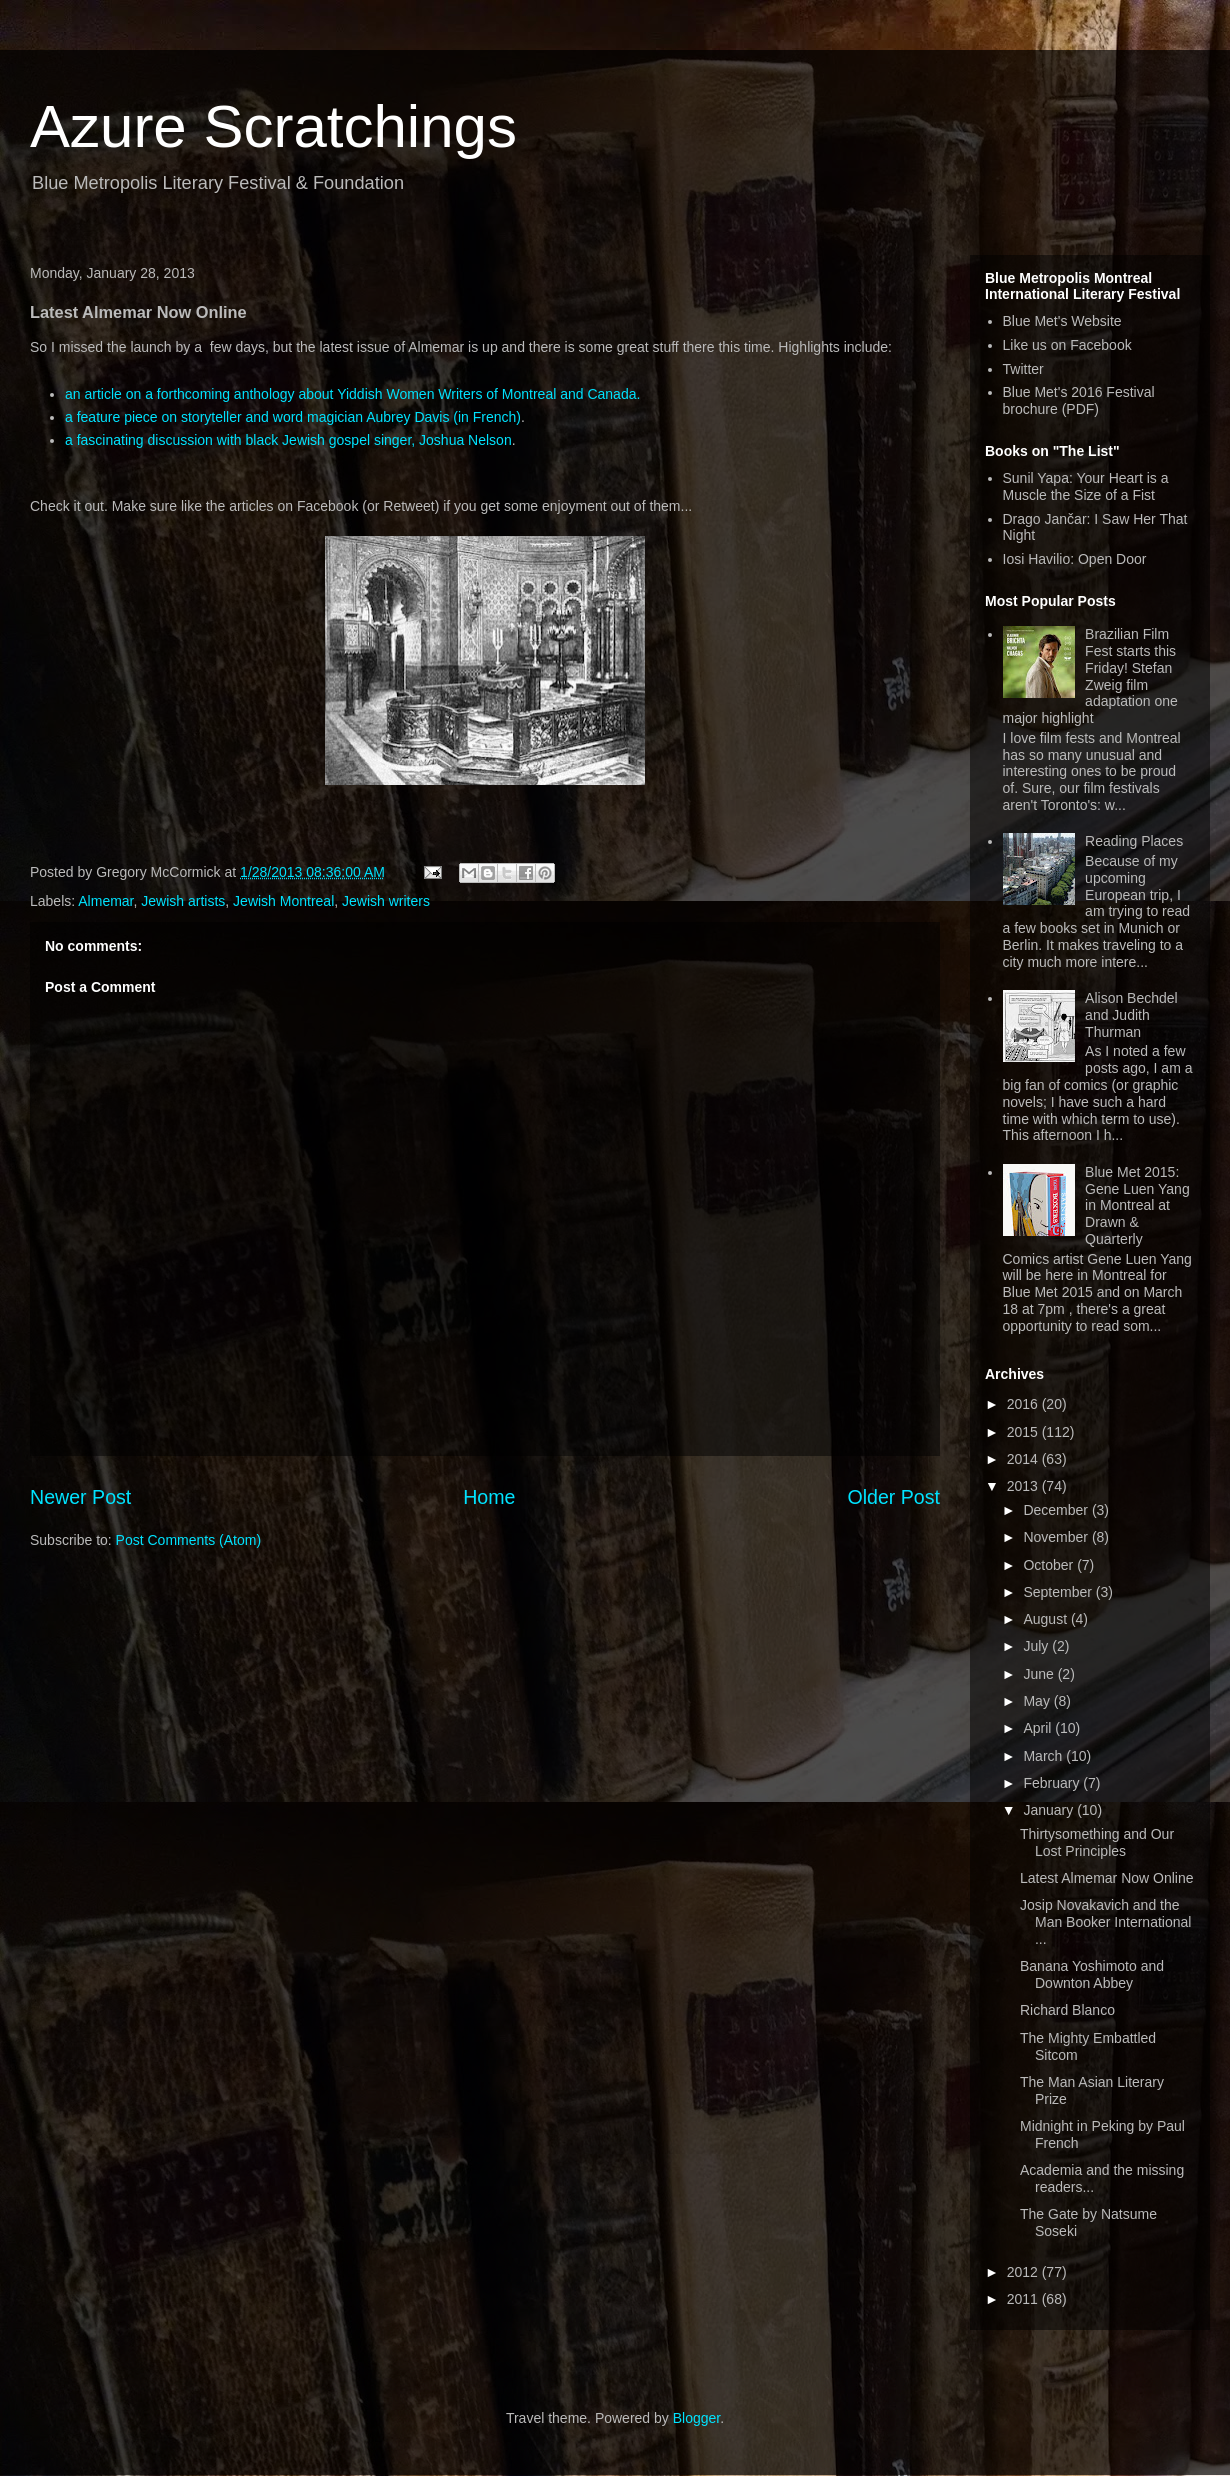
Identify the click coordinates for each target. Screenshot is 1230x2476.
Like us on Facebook (1067, 345)
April (1039, 1728)
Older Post (893, 1497)
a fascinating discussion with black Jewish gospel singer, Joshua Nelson (288, 440)
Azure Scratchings (273, 126)
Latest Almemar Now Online (1107, 1878)
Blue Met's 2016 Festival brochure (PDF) (1079, 400)
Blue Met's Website (1062, 321)
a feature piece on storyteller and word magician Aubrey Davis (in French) (293, 417)
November (1057, 1537)
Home (489, 1497)
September (1059, 1592)
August (1046, 1619)
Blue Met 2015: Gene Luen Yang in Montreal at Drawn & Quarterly (1137, 1205)
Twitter (1023, 369)
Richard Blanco (1067, 2010)
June (1040, 1674)
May (1038, 1701)
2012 (1024, 2272)
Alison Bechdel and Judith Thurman (1131, 1015)
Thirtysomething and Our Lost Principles (1097, 1842)
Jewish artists (183, 901)
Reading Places (1134, 841)
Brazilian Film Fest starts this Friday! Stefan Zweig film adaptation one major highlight (1090, 676)
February (1053, 1783)
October (1050, 1565)
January (1050, 1810)
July (1037, 1646)
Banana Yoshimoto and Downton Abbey (1092, 1974)
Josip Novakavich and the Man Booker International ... (1105, 1922)
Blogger (696, 2418)
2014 (1024, 1459)
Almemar (105, 901)
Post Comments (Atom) (188, 1540)
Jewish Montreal (283, 901)
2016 (1024, 1404)
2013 (1024, 1486)
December (1057, 1510)
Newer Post (80, 1497)
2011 (1024, 2299)
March (1044, 1756)
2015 (1024, 1432)
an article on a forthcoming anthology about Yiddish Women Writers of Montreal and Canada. (352, 394)
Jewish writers (386, 901)
